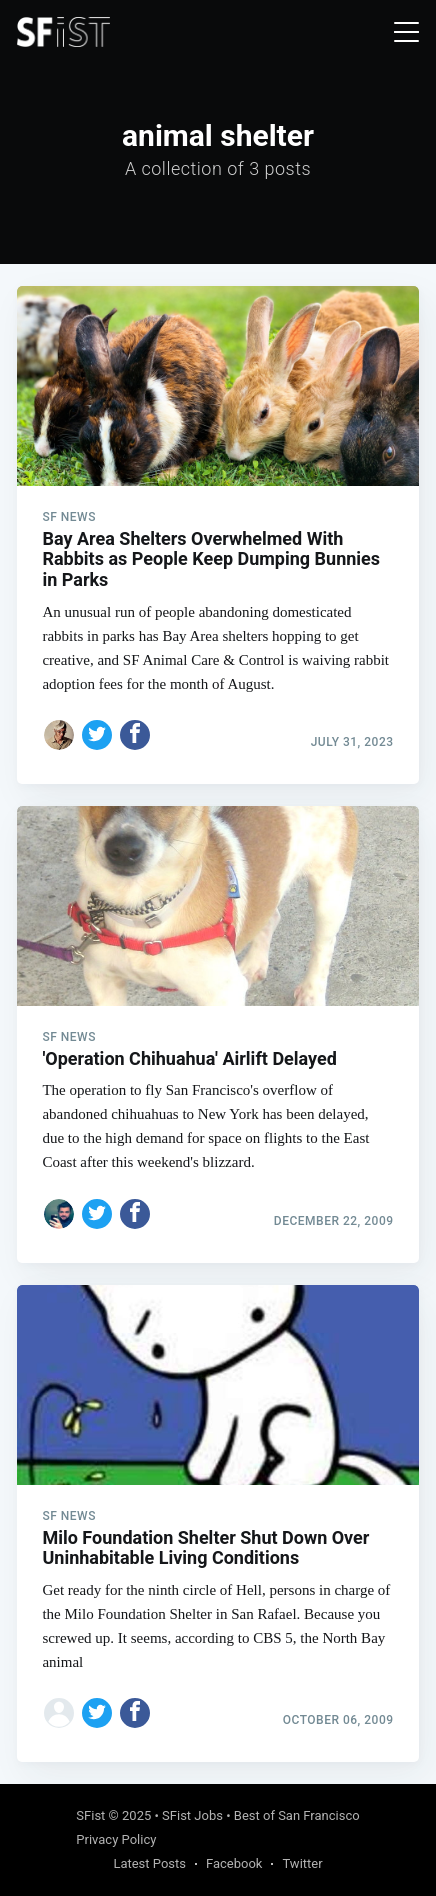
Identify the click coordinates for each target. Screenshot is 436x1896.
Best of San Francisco (297, 1815)
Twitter (302, 1863)
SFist (90, 1815)
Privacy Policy (116, 1839)
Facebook (234, 1863)
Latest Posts (149, 1863)
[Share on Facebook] (135, 735)
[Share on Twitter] (97, 735)
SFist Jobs (192, 1815)
